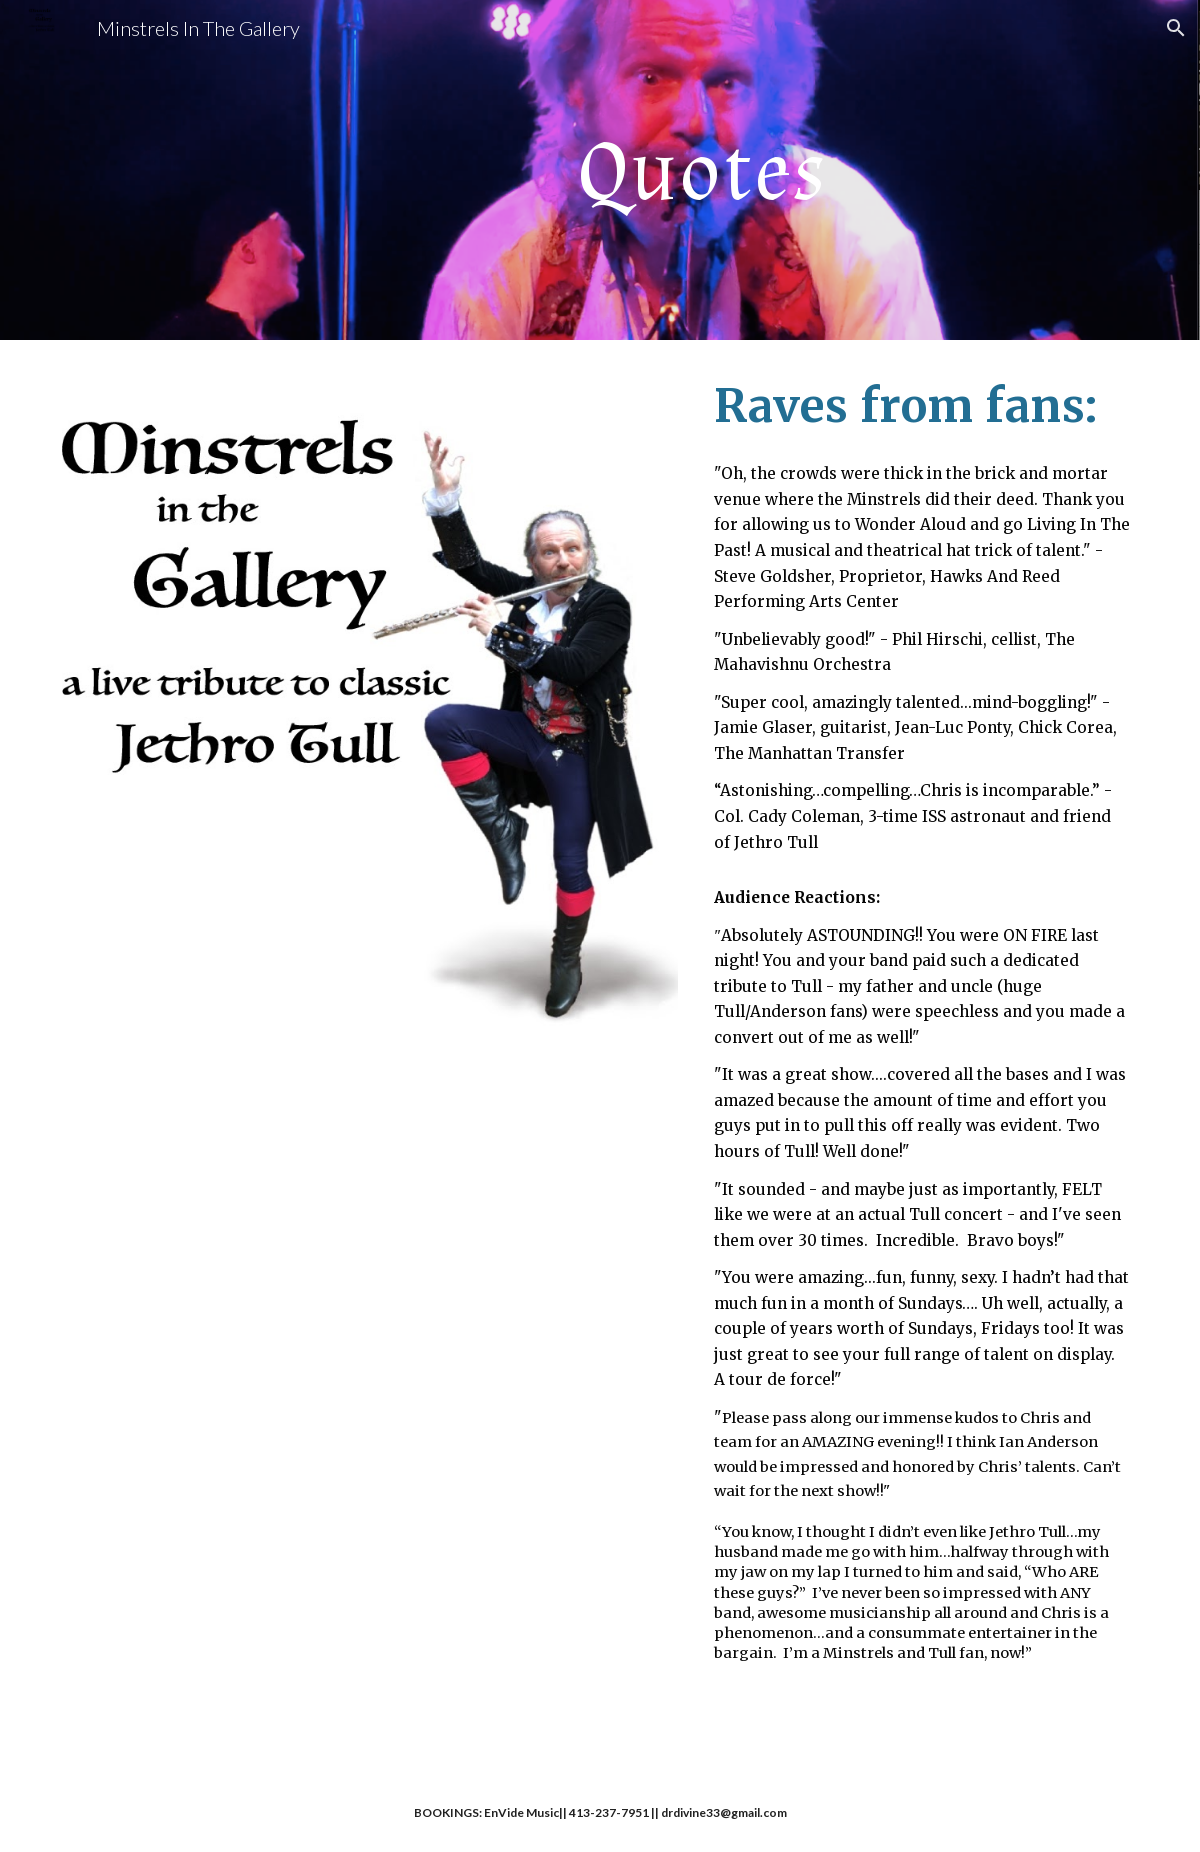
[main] (692, 170)
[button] (1176, 28)
